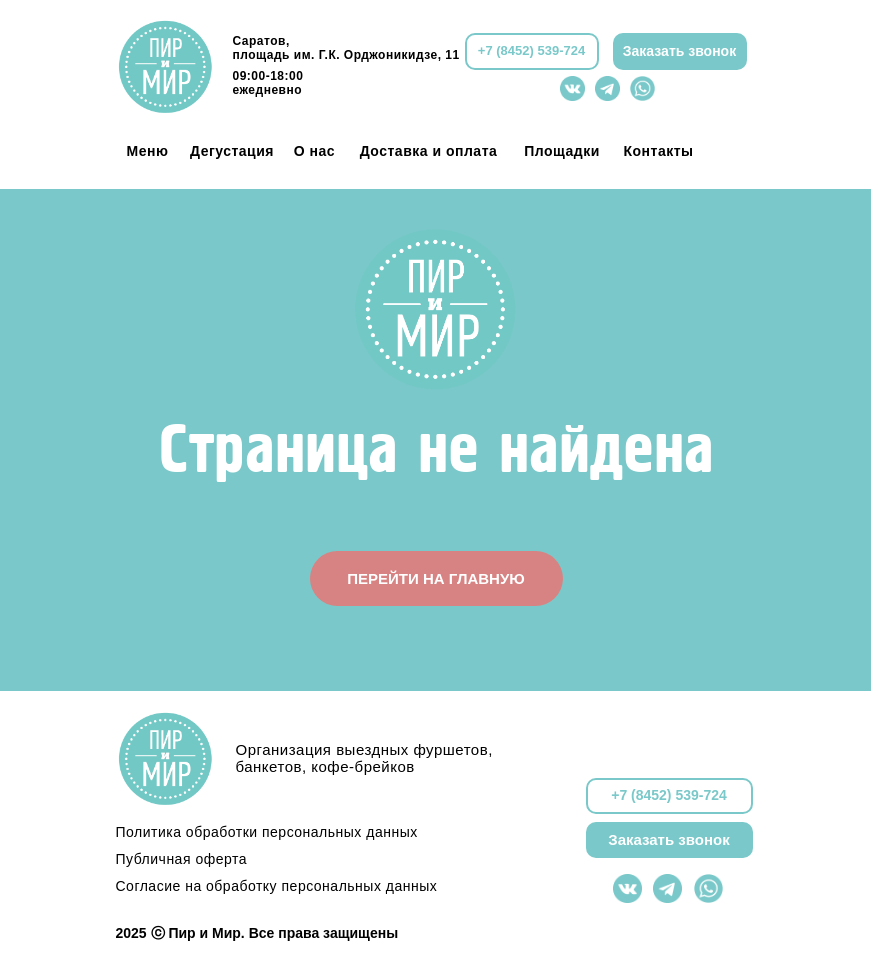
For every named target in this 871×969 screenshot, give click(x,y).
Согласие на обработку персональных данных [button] (277, 886)
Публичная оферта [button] (182, 859)
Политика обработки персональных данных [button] (267, 832)
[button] (680, 51)
